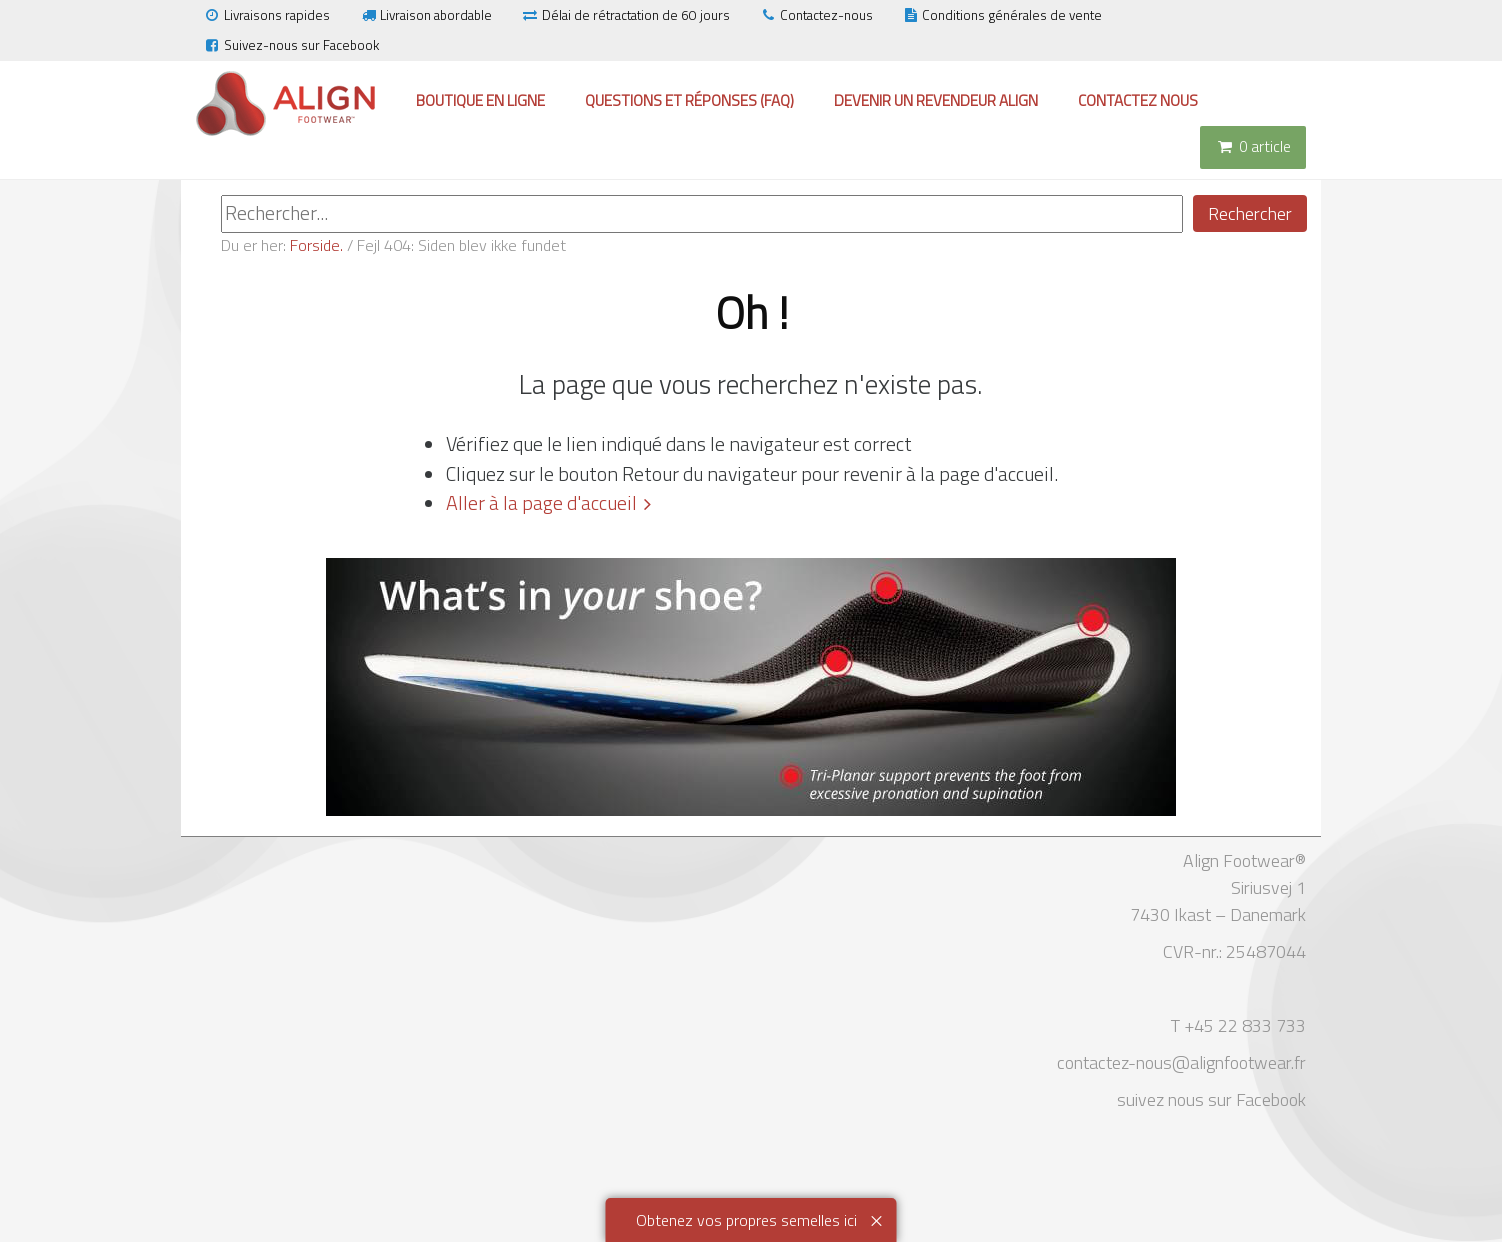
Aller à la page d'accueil (541, 503)
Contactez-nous (816, 15)
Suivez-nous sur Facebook (291, 45)
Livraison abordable (425, 15)
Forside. (316, 245)
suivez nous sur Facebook (1211, 1099)
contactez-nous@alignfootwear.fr (1181, 1062)
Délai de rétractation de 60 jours (625, 15)
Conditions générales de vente (1002, 15)
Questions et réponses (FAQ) (689, 100)
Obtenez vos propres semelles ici (746, 1220)
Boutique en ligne (480, 100)
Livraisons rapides (266, 15)
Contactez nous (1138, 100)
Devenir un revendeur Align (936, 100)
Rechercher (1250, 213)
